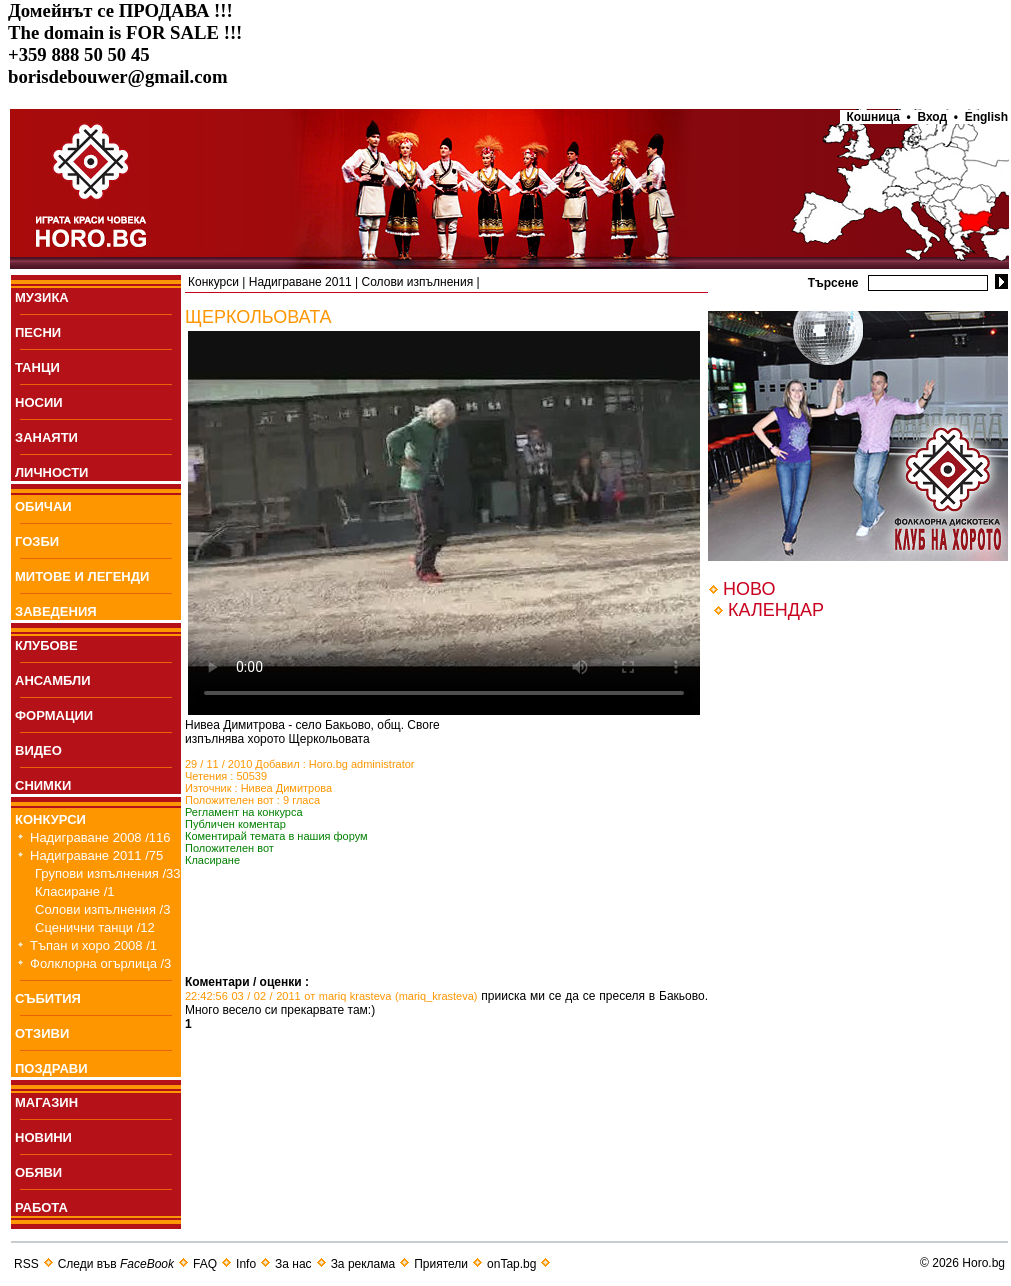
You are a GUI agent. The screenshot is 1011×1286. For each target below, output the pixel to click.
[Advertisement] (419, 945)
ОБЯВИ (38, 1172)
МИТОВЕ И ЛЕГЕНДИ (82, 576)
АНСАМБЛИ (53, 680)
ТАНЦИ (37, 367)
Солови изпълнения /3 (102, 909)
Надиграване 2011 (300, 282)
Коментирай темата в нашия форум (276, 836)
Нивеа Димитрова (287, 788)
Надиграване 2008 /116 (100, 837)
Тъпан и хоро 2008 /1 (93, 945)
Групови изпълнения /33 (108, 873)
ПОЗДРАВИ (51, 1068)
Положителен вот (229, 848)
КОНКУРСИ (50, 819)
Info (246, 1264)
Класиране (212, 860)
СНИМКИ (43, 785)
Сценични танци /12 (95, 927)
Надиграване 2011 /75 (96, 855)
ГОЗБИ (37, 541)
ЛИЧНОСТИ (51, 472)
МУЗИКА (42, 297)
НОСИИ (39, 402)
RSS (26, 1264)
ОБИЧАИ (43, 506)
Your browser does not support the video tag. (444, 523)
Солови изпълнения (418, 282)
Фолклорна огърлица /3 (100, 963)
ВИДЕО (38, 750)
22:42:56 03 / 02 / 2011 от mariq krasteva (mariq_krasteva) (331, 996)
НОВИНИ (43, 1137)
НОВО (749, 589)
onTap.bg (511, 1264)
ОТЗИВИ (42, 1033)
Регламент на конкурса (244, 812)
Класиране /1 (74, 891)
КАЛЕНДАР (776, 610)
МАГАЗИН (46, 1102)
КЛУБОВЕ (46, 645)
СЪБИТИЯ (48, 998)
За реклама (363, 1264)
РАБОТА (41, 1207)
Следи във (116, 1264)
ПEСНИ (38, 332)
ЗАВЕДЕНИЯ (56, 611)
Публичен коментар (235, 824)
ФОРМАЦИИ (54, 715)
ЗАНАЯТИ (46, 437)
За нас (293, 1264)
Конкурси (213, 282)
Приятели (441, 1264)
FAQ (205, 1264)
